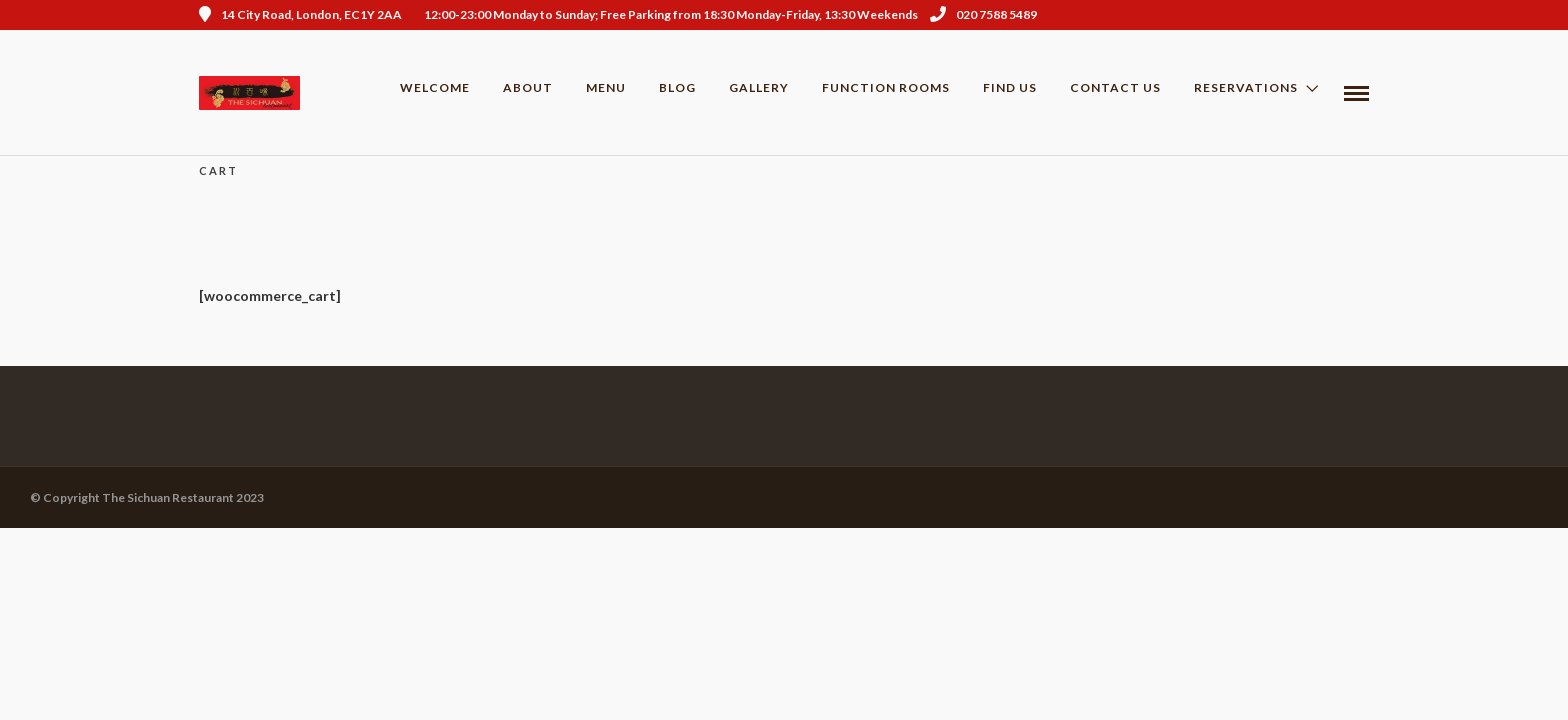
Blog (677, 87)
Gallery (759, 87)
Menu (606, 87)
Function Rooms (886, 87)
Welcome (435, 87)
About (528, 87)
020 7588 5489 (983, 14)
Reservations (1246, 87)
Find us (1010, 87)
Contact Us (1115, 87)
